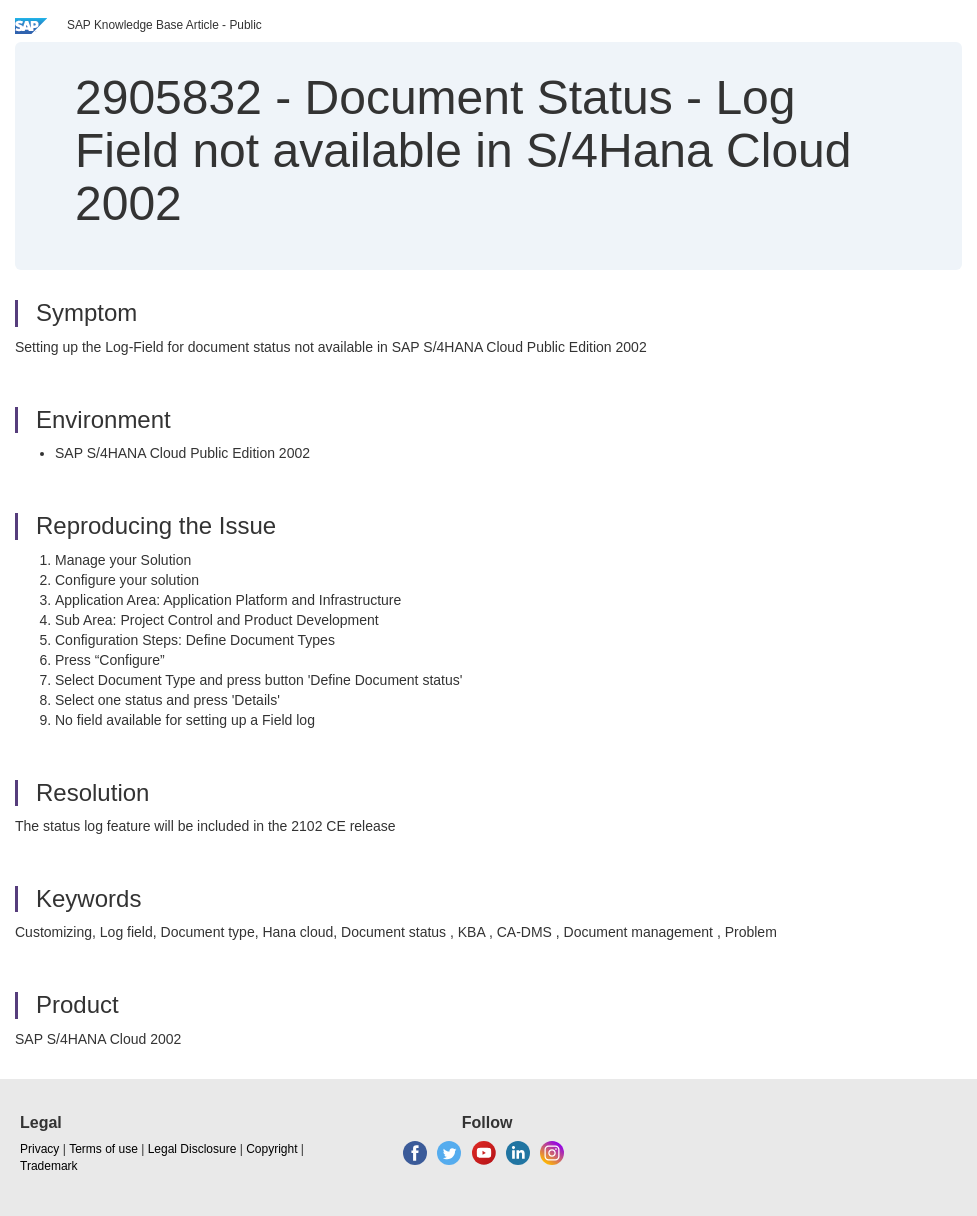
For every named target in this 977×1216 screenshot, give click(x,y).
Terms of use (103, 1149)
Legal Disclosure (192, 1149)
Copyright (271, 1149)
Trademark (49, 1166)
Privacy (39, 1149)
